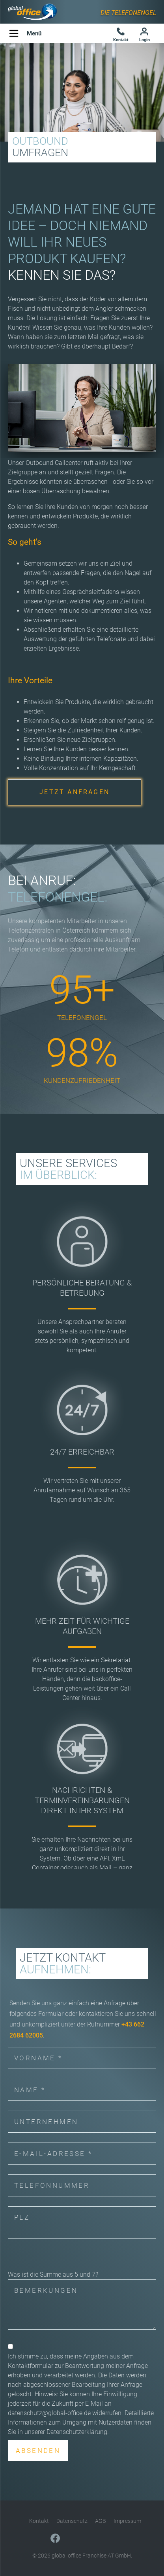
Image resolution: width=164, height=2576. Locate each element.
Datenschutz (72, 2521)
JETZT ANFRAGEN (74, 792)
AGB (100, 2521)
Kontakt (39, 2521)
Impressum (127, 2521)
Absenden (38, 2450)
